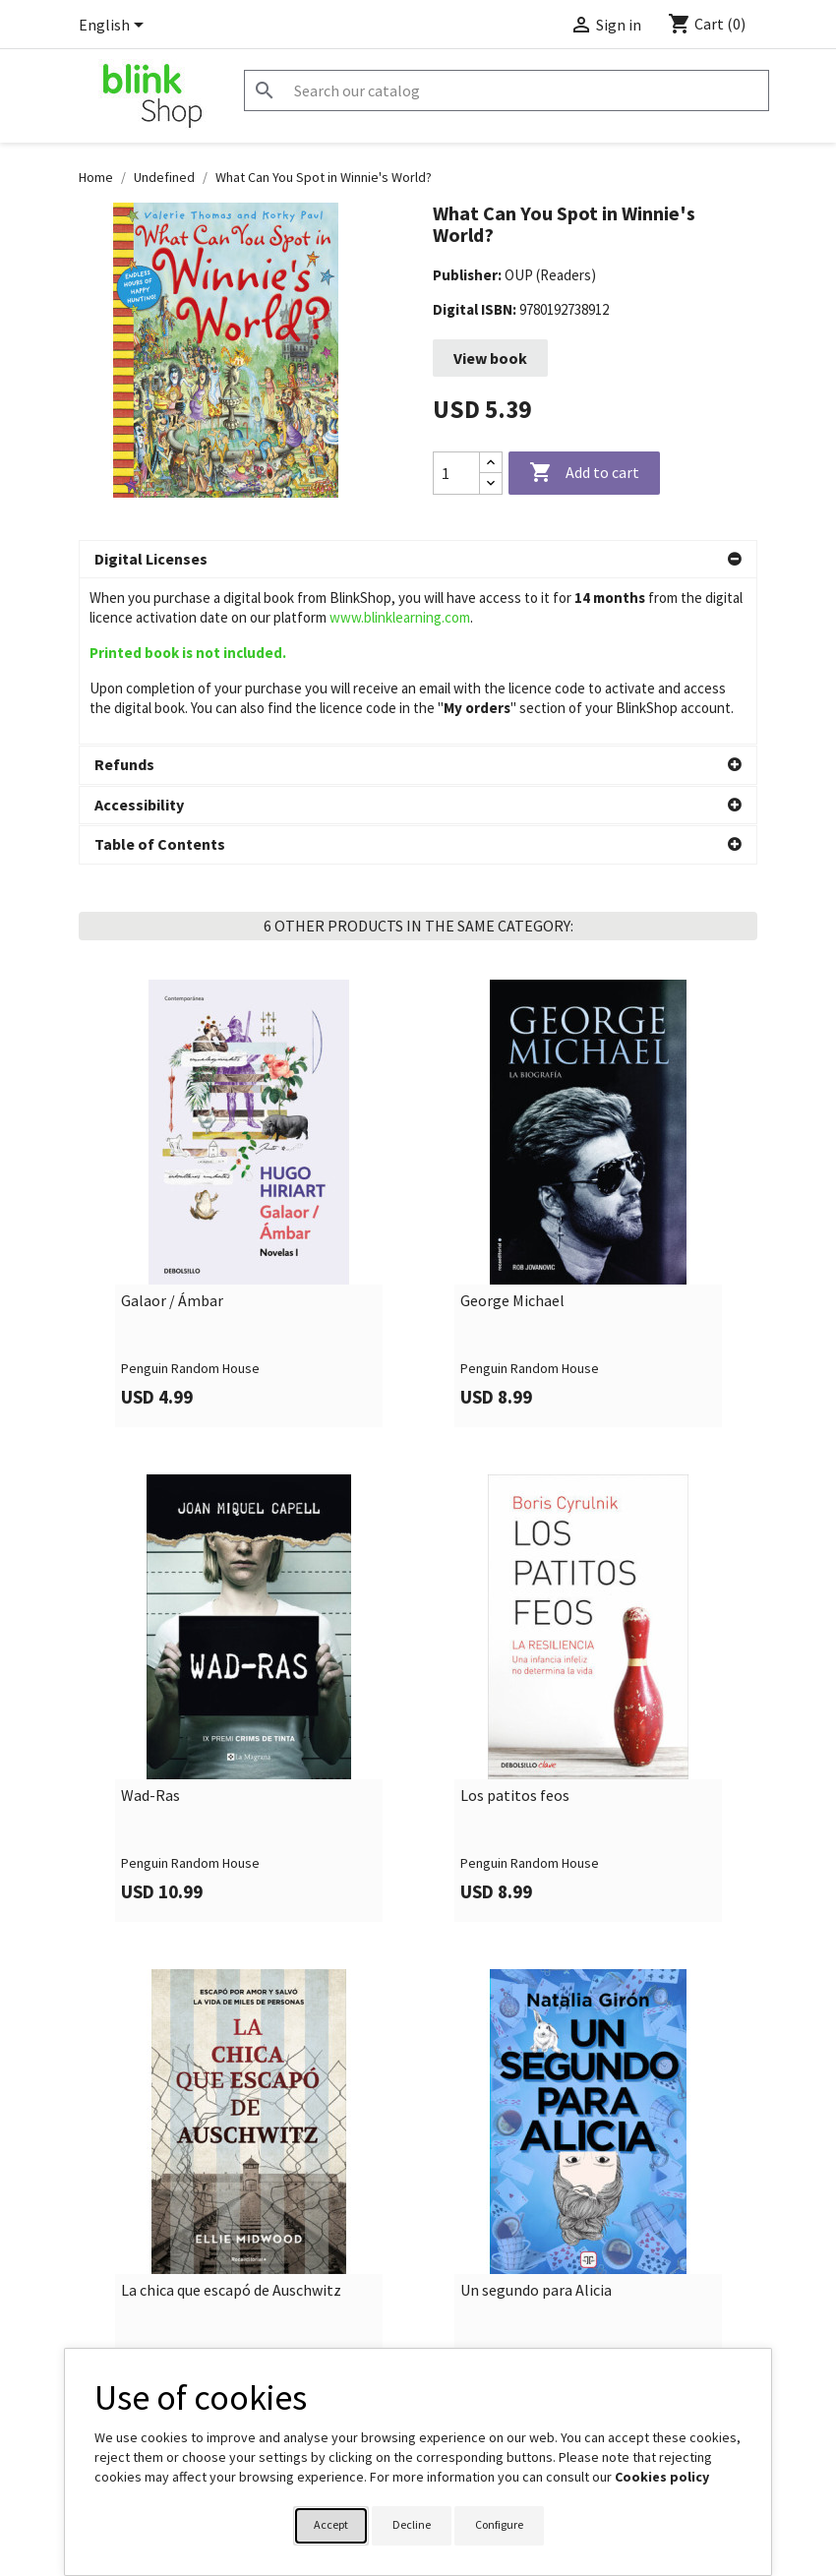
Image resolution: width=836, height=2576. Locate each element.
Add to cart (584, 473)
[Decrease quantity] (491, 483)
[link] (248, 1037)
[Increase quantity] (491, 462)
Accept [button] (331, 2524)
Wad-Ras (150, 1630)
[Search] (506, 90)
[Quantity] (456, 473)
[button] (418, 560)
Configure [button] (499, 2524)
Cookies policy (662, 2477)
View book (490, 358)
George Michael (512, 1135)
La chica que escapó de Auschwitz (231, 2124)
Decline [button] (411, 2524)
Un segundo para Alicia (536, 2124)
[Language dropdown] (114, 26)
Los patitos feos (514, 1630)
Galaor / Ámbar (172, 1135)
